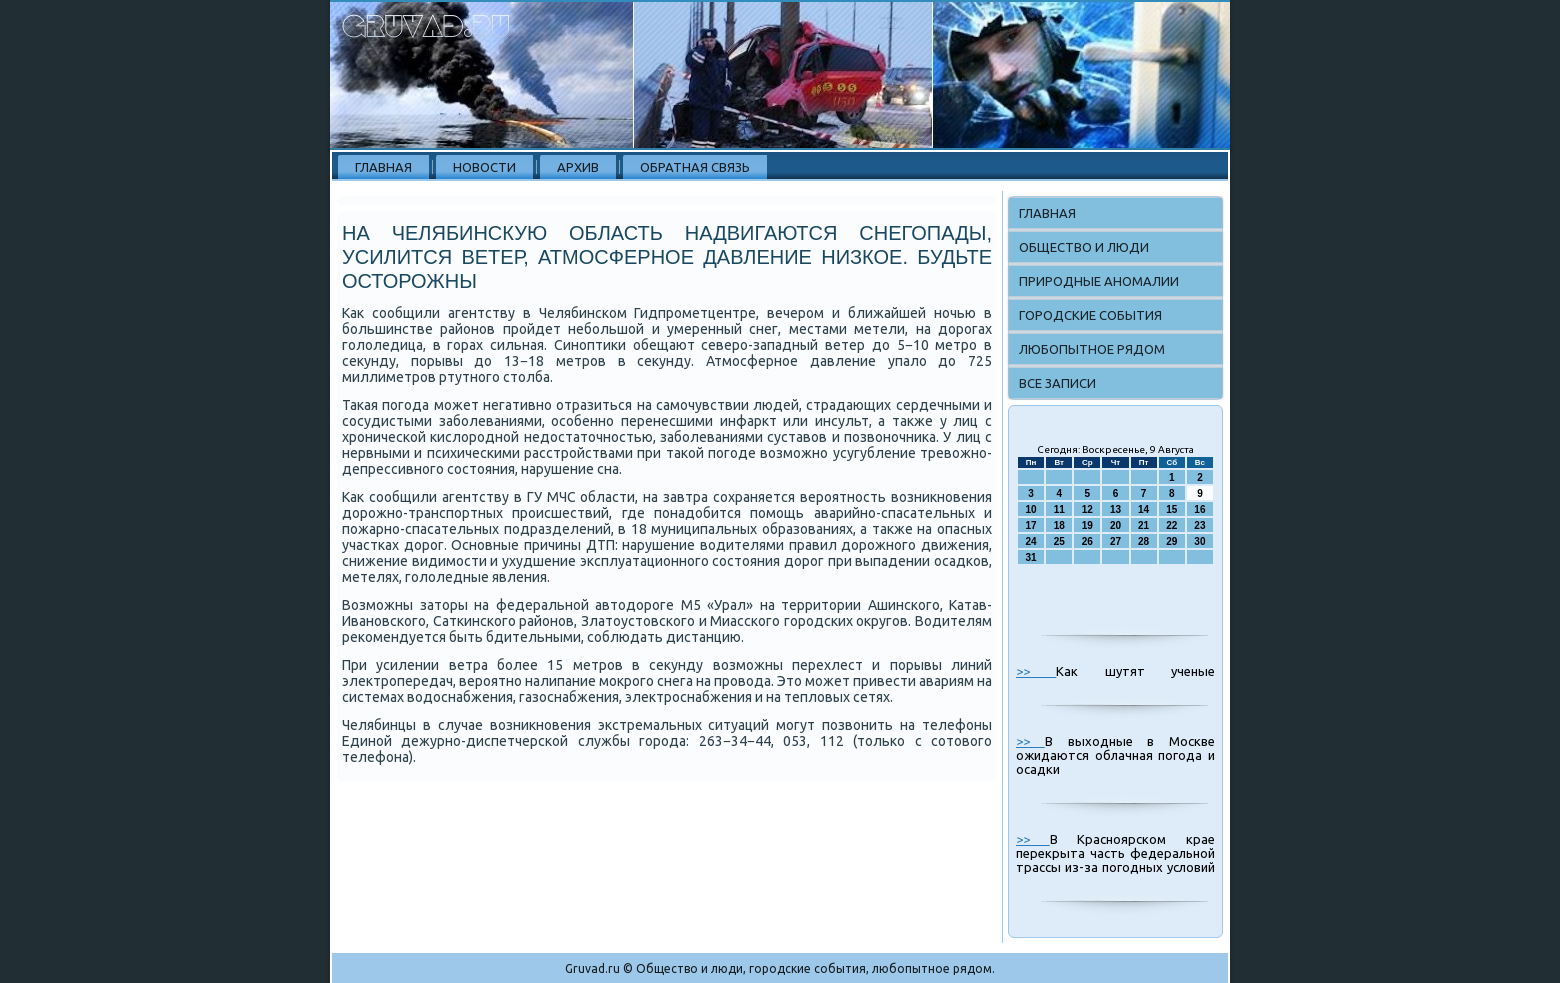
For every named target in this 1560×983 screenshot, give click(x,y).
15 (1171, 509)
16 (1199, 509)
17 (1031, 525)
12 (1087, 509)
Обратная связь (695, 167)
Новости (484, 167)
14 (1143, 509)
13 (1115, 509)
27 (1115, 541)
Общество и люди (1084, 247)
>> (1036, 671)
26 (1087, 541)
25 (1059, 541)
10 (1031, 509)
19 (1087, 525)
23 (1199, 525)
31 (1031, 557)
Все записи (1057, 383)
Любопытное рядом (1092, 349)
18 (1059, 525)
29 (1171, 541)
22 (1171, 525)
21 (1143, 525)
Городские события (1090, 315)
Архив (578, 167)
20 (1115, 525)
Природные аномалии (1099, 281)
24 (1031, 541)
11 (1059, 509)
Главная (383, 167)
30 (1199, 541)
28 (1143, 541)
